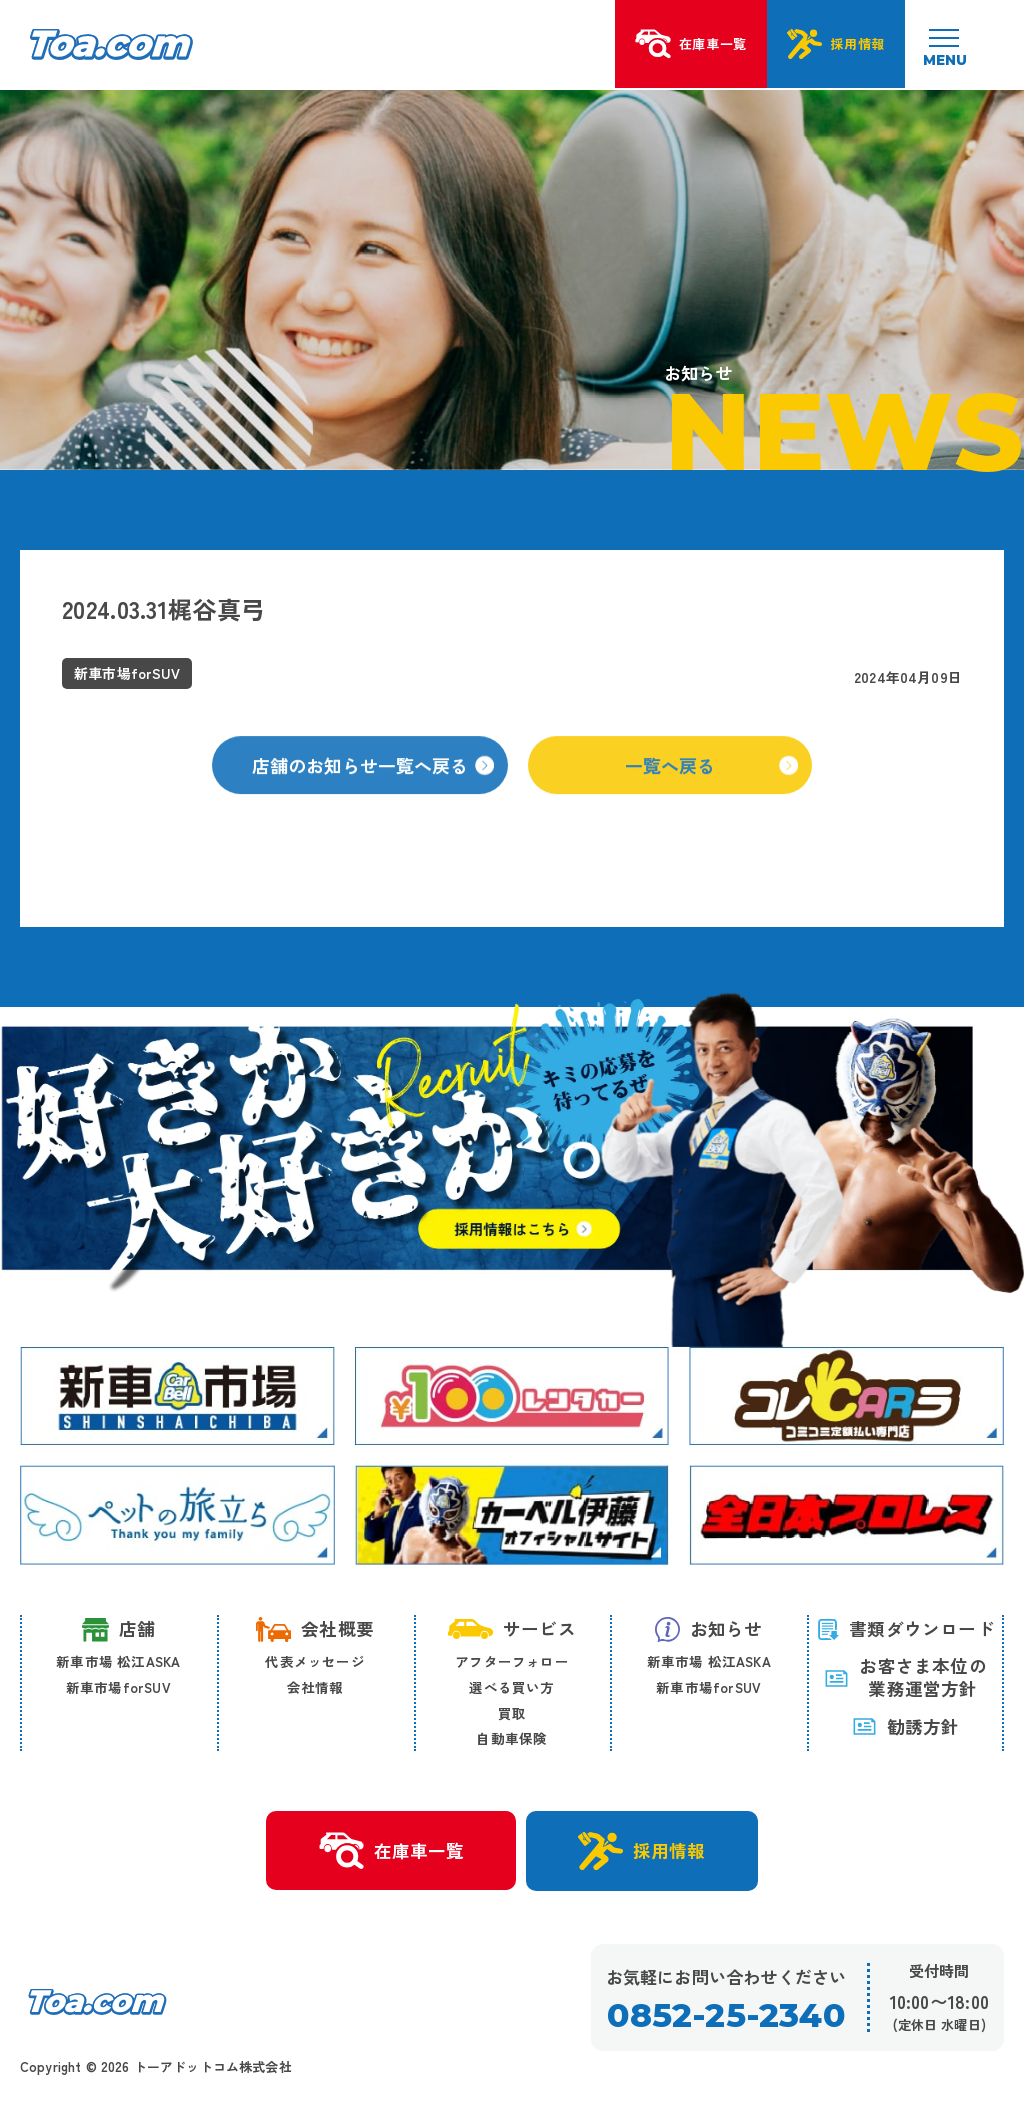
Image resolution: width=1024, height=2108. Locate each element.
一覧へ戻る (711, 781)
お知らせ (709, 1629)
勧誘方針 (906, 1727)
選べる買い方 (511, 1687)
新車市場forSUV (118, 1687)
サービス (512, 1628)
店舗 (118, 1629)
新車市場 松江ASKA (118, 1661)
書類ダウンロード (905, 1628)
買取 (512, 1713)
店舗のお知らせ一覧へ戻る (373, 781)
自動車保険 (511, 1738)
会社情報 (315, 1687)
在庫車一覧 (390, 1851)
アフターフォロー (512, 1661)
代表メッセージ (314, 1661)
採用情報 (642, 1851)
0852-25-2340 (725, 2015)
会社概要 (315, 1629)
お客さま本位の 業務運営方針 (905, 1678)
